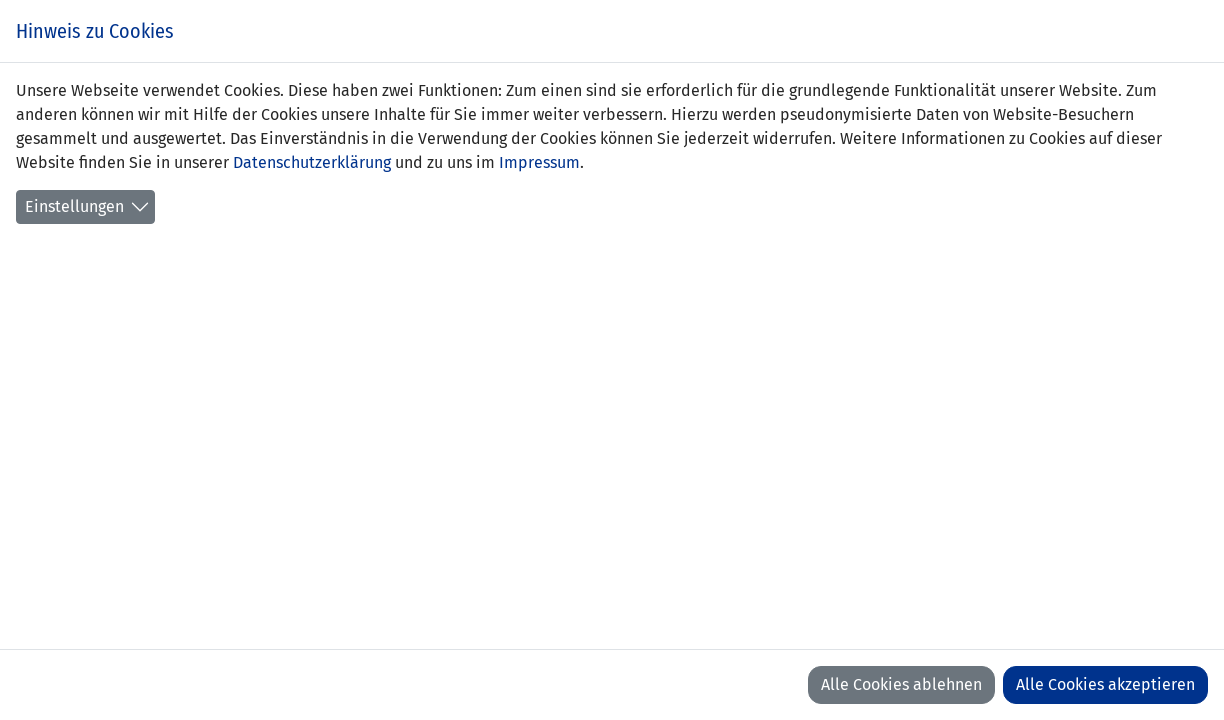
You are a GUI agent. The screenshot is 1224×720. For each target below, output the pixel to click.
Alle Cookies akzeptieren (1105, 684)
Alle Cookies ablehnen (901, 684)
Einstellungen (74, 206)
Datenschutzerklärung (312, 162)
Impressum (539, 162)
